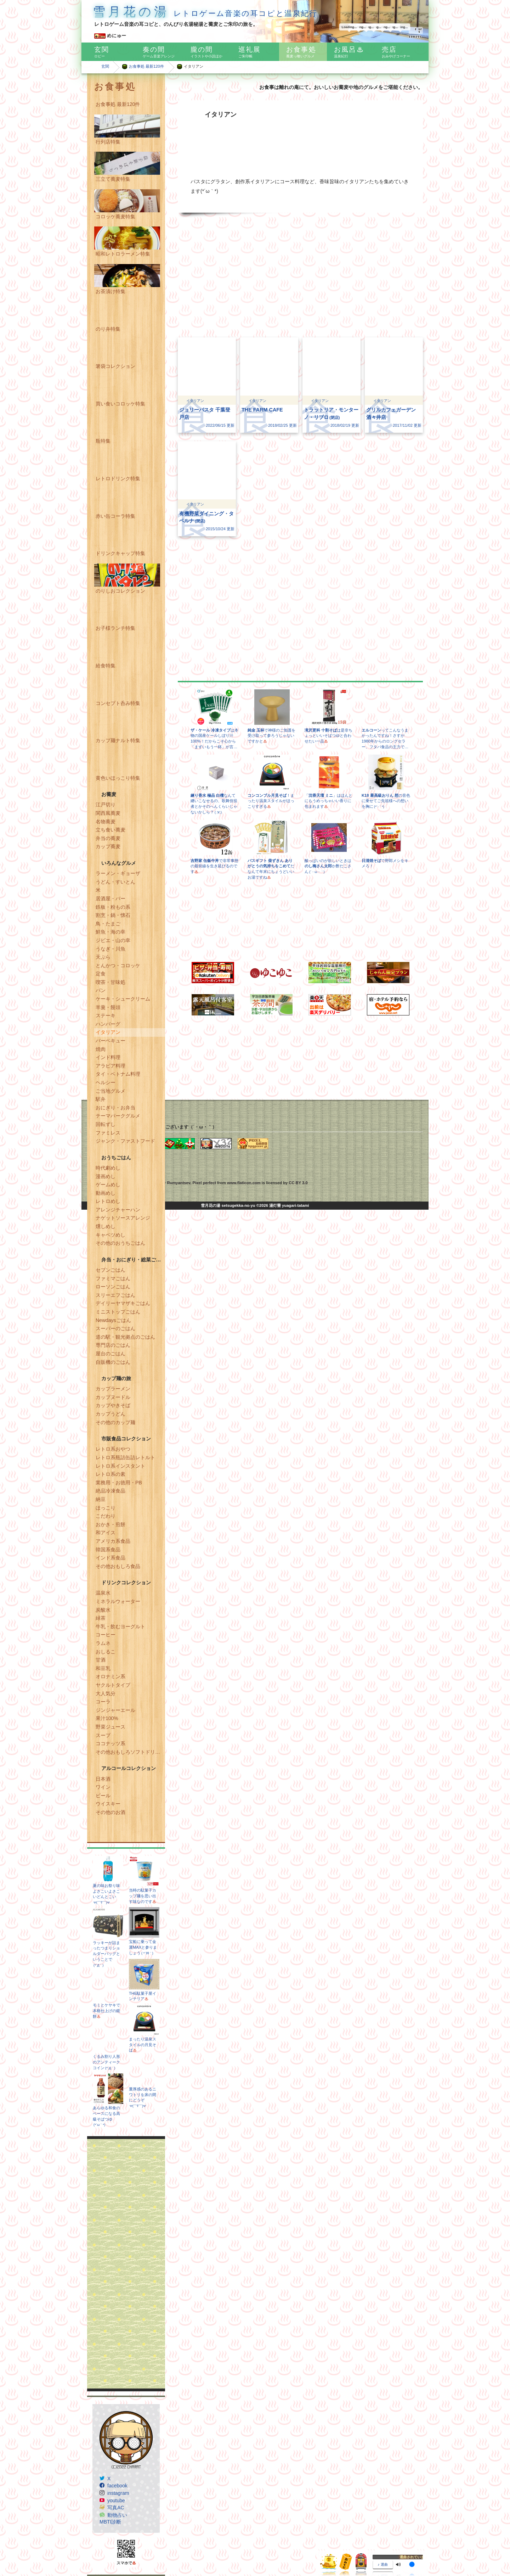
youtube (116, 2500)
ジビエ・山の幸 (113, 940)
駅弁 (101, 1099)
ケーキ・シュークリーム (123, 999)
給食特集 (105, 665)
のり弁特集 (108, 329)
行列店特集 (108, 142)
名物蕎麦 (105, 821)
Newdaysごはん (113, 1320)
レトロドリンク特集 (118, 478)
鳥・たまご (108, 923)
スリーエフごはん (115, 1295)
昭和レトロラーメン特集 (123, 254)
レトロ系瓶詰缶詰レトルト (125, 1457)
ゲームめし (108, 1184)
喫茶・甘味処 (110, 982)
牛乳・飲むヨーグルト (120, 1626)
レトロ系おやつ (113, 1449)
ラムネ (103, 1643)
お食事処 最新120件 (146, 66)
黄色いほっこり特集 (118, 778)
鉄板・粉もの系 (113, 907)
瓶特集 (103, 441)
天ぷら (103, 957)
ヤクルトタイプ (113, 1685)
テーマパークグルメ (118, 1116)
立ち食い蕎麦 (110, 830)
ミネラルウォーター (118, 1601)
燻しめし (105, 1226)
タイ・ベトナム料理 (118, 1074)
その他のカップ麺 (115, 1422)
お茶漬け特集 (110, 291)
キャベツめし (110, 1235)
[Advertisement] (126, 2263)
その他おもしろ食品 (118, 1566)
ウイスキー (108, 1804)
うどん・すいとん (115, 882)
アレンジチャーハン (118, 1210)
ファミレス (108, 1133)
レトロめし (108, 1201)
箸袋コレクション (115, 366)
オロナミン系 (110, 1676)
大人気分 (105, 1693)
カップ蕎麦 (108, 846)
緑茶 (101, 1618)
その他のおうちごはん (120, 1243)
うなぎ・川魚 (110, 949)
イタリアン (108, 1032)
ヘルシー (105, 1082)
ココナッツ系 (110, 1743)
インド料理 (108, 1057)
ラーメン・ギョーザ (118, 873)
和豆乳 (103, 1668)
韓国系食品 (108, 1549)
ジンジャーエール (115, 1710)
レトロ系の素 (110, 1474)
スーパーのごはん (115, 1328)
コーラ (103, 1701)
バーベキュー (110, 1040)
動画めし (105, 1193)
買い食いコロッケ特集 (120, 404)
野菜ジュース (110, 1727)
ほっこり (105, 1508)
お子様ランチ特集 (115, 628)
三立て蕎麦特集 (113, 179)
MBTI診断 (110, 2522)
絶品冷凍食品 (110, 1491)
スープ (103, 1735)
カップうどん (110, 1414)
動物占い (117, 2515)
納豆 (101, 1499)
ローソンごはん (113, 1286)
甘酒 (101, 1660)
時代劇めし (108, 1168)
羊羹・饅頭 (108, 1007)
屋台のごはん (110, 1353)
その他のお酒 (110, 1812)
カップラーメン (113, 1388)
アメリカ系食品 (113, 1541)
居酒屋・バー (110, 898)
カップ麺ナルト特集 (118, 740)
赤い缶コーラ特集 (115, 516)
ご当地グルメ (110, 1091)
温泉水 (103, 1593)
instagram (118, 2493)
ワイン (103, 1787)
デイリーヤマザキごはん (123, 1303)
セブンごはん (110, 1270)
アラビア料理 (110, 1066)
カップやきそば (113, 1405)
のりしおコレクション (120, 591)
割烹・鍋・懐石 (113, 915)
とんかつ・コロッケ (118, 965)
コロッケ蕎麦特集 (115, 216)
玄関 (105, 66)
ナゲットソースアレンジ (123, 1218)
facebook (117, 2485)
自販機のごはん (113, 1362)
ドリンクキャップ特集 (120, 553)
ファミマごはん (113, 1278)
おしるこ (105, 1651)
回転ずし (105, 1124)
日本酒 (103, 1779)
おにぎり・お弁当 (115, 1107)
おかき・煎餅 (110, 1524)
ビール (103, 1795)
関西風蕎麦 (108, 813)
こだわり (105, 1516)
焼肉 (101, 1049)
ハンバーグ (108, 1024)
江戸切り (105, 804)
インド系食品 (110, 1558)
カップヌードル (113, 1397)
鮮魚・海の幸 (110, 932)
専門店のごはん (113, 1345)
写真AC (115, 2507)
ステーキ (105, 1015)
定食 (101, 973)
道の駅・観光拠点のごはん (125, 1337)
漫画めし (105, 1176)
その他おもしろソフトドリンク (130, 1752)
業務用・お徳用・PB (119, 1482)
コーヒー (105, 1634)
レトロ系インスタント (120, 1466)
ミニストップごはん (118, 1312)
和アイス (105, 1532)
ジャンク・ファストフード (125, 1141)
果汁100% (107, 1718)
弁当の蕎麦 (108, 838)
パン (101, 990)
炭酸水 (103, 1610)
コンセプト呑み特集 (118, 703)
